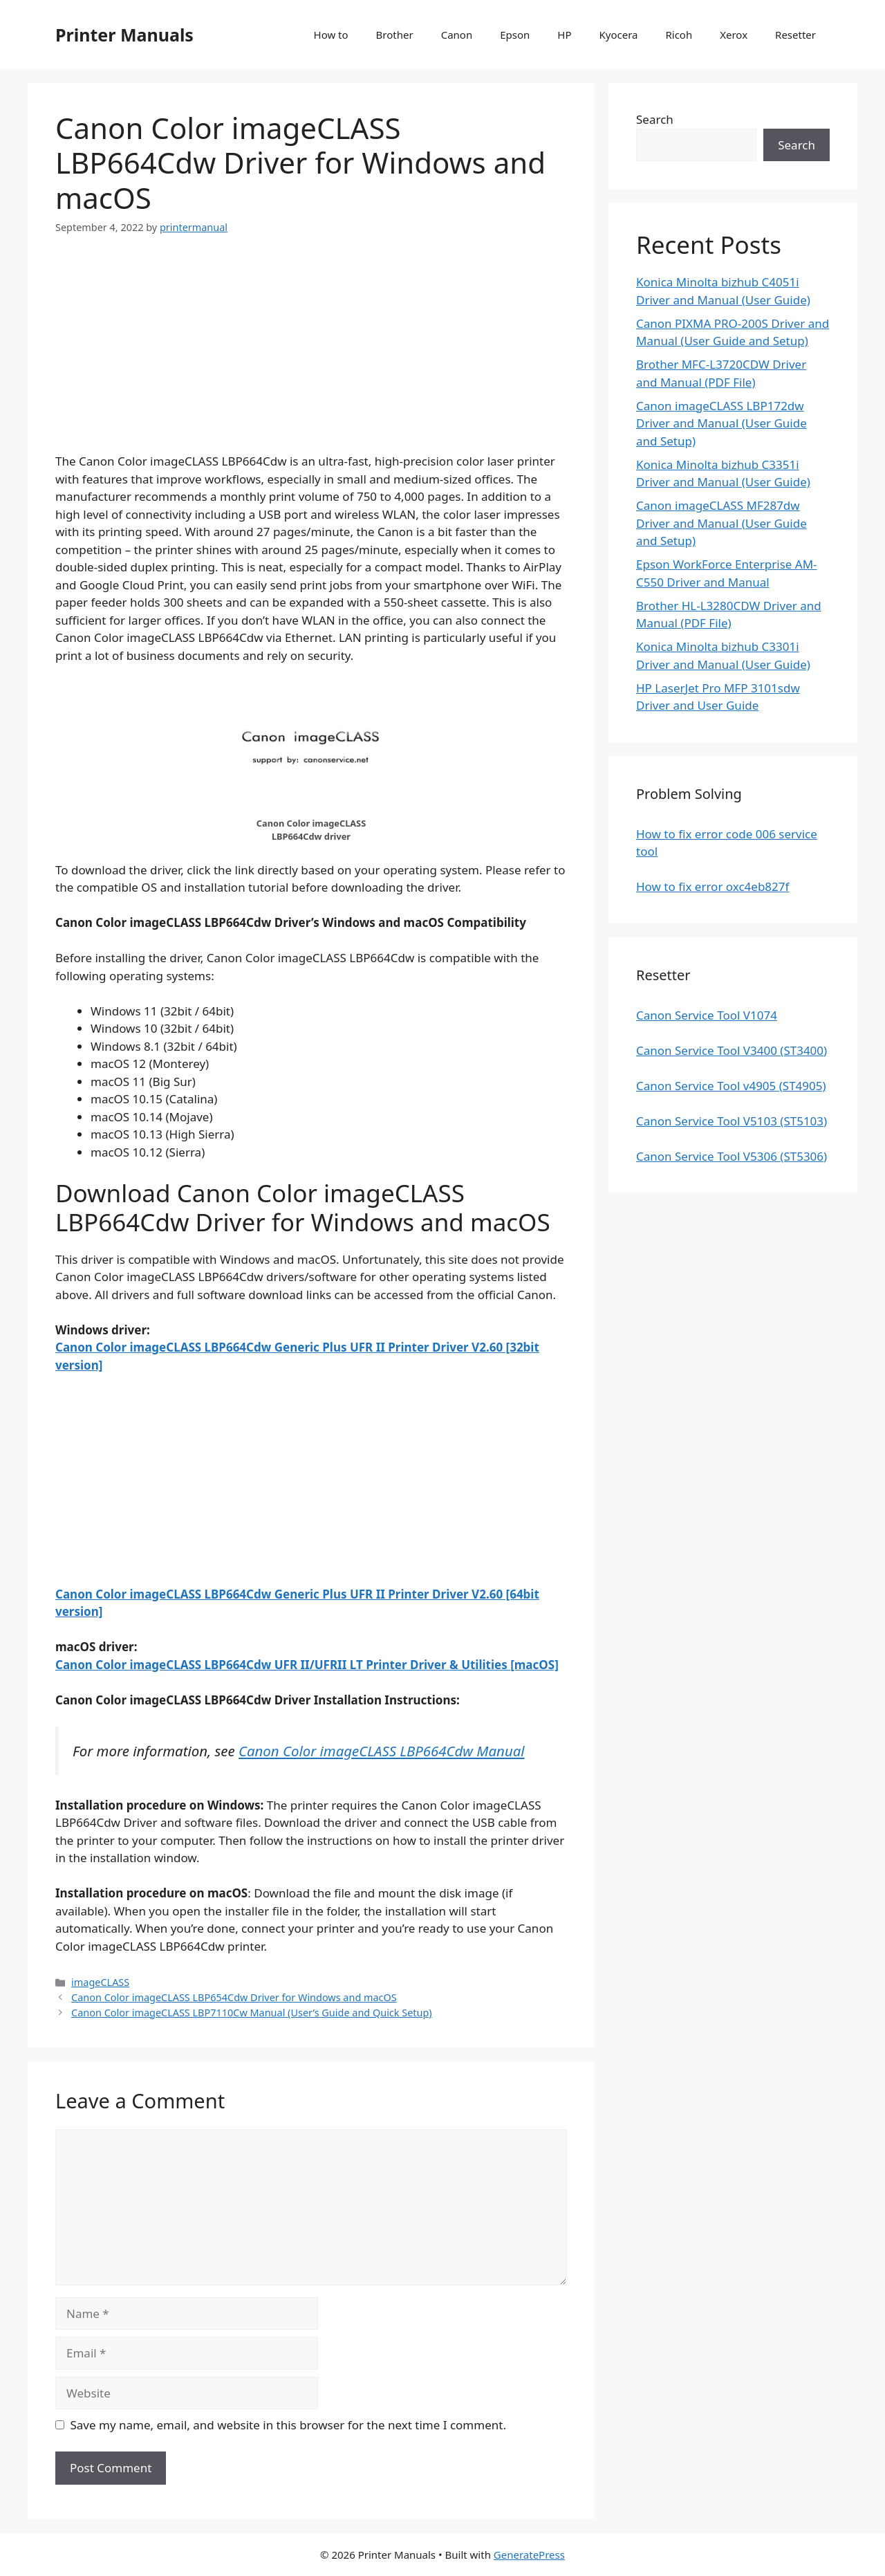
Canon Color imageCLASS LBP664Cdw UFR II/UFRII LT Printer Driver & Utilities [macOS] (307, 1665)
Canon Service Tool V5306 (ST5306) (731, 1156)
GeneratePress (529, 2554)
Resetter (795, 35)
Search (654, 119)
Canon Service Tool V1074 (706, 1015)
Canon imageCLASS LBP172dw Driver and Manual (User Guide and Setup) (721, 423)
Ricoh (678, 35)
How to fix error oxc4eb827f (712, 886)
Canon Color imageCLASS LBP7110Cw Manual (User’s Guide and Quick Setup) (251, 2012)
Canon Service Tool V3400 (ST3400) (731, 1050)
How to (331, 35)
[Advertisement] (311, 355)
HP (564, 35)
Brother (394, 35)
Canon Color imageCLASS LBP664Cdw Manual (382, 1750)
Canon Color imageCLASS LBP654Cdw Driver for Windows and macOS (234, 1997)
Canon (457, 35)
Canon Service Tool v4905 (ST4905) (731, 1086)
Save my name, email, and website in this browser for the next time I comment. (288, 2425)
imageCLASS (100, 1982)
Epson (515, 35)
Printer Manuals (124, 34)
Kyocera (618, 35)
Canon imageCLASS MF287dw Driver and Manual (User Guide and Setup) (721, 523)
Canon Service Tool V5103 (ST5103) (731, 1121)
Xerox (733, 35)
